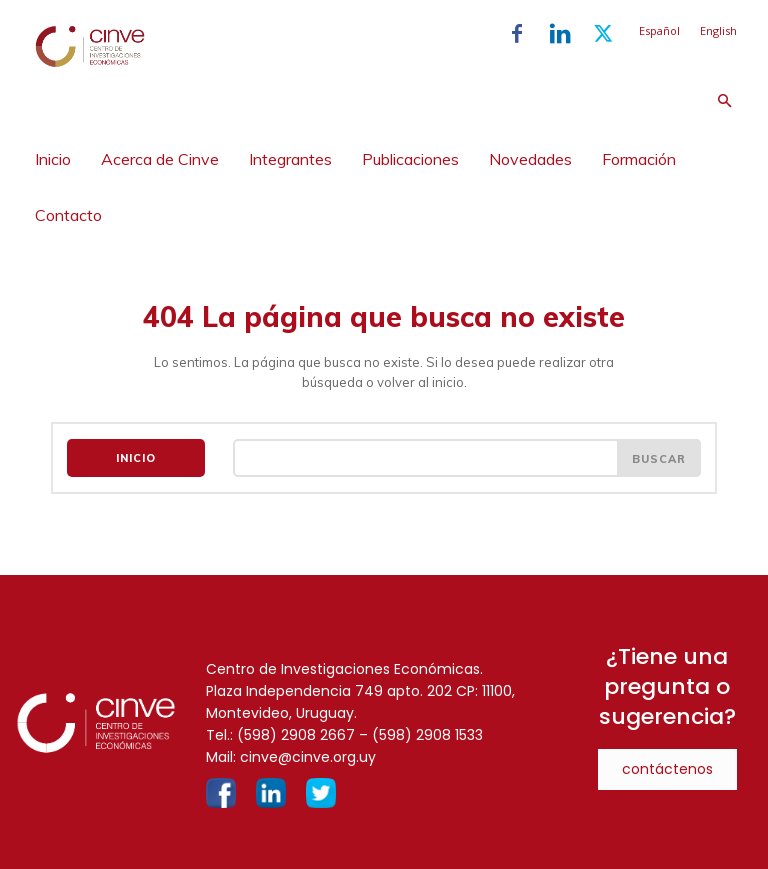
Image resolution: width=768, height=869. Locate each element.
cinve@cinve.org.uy (308, 756)
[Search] (659, 457)
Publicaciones (410, 159)
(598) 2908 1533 (427, 734)
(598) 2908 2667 (296, 734)
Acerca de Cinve (160, 159)
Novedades (530, 159)
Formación (639, 159)
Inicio (53, 159)
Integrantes (290, 159)
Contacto (68, 215)
